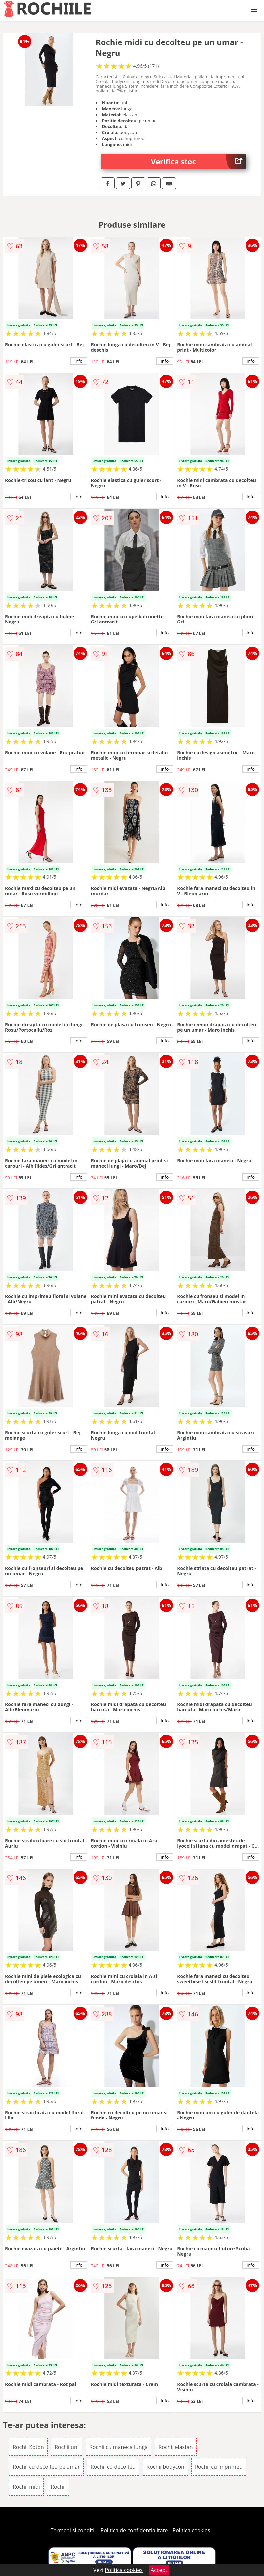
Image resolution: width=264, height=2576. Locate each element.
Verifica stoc (198, 161)
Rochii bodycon (165, 2466)
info (79, 361)
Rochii (58, 2486)
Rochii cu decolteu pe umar (46, 2466)
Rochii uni (67, 2447)
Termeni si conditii (73, 2530)
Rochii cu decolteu (113, 2466)
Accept (159, 2570)
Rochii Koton (28, 2447)
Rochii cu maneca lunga (118, 2447)
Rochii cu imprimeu (219, 2466)
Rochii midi (26, 2486)
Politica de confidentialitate (134, 2530)
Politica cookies (191, 2530)
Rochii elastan (175, 2447)
